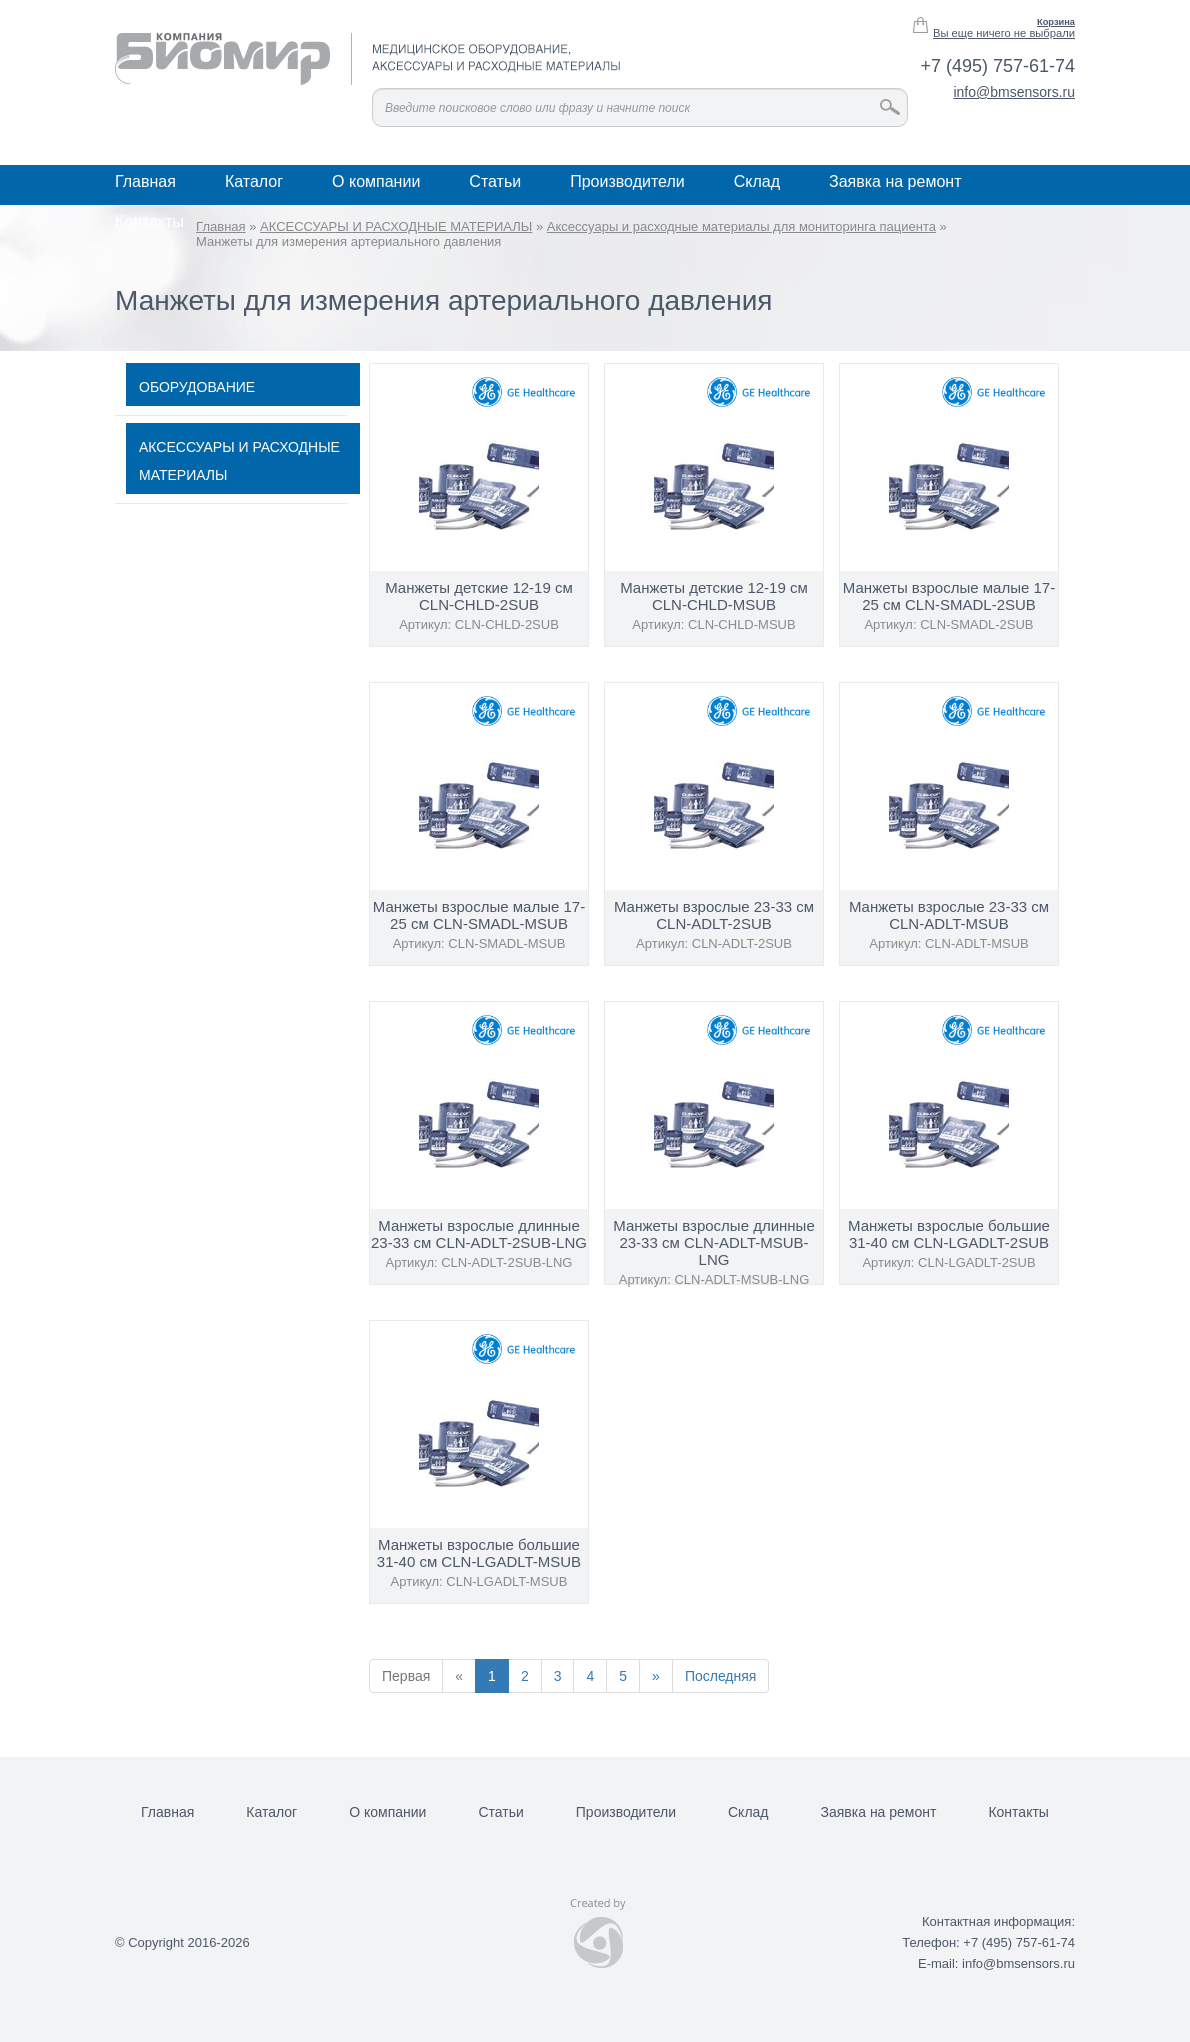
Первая (406, 1676)
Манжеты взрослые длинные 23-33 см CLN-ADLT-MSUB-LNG (713, 1242)
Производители (627, 181)
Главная (145, 181)
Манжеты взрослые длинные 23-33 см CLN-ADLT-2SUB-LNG (479, 1234)
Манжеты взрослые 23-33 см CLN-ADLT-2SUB (714, 915)
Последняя (721, 1676)
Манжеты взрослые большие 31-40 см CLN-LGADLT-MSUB (479, 1553)
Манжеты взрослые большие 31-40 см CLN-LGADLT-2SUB (949, 1234)
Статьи (495, 181)
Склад (757, 181)
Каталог (254, 181)
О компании (376, 181)
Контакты (149, 221)
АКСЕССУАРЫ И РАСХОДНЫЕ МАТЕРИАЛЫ (239, 461)
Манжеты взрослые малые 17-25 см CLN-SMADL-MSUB (479, 915)
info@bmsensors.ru (1014, 92)
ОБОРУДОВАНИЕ (197, 387)
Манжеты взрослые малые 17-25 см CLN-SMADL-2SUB (949, 596)
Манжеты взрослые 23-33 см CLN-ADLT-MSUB (949, 915)
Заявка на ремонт (895, 181)
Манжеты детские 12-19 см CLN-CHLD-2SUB (479, 596)
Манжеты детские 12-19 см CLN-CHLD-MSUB (714, 596)
